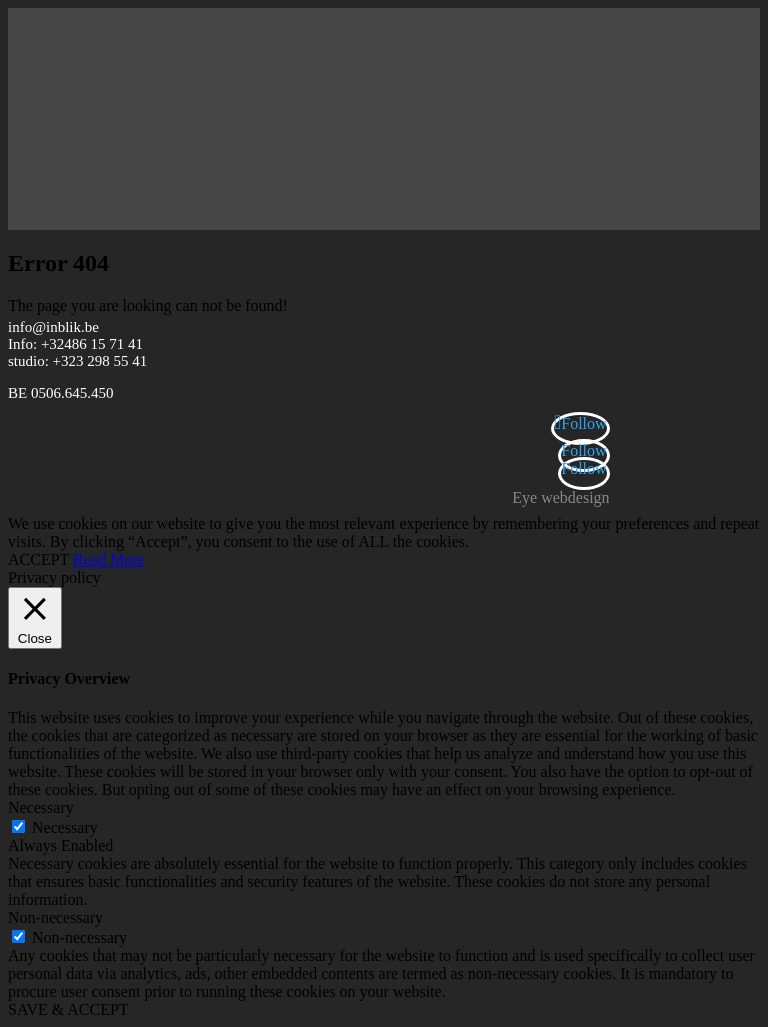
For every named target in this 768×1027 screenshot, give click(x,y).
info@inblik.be (53, 327)
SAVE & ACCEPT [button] (68, 1009)
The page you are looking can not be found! (148, 305)
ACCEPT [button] (38, 559)
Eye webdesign (560, 497)
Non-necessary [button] (55, 917)
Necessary (65, 827)
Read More (109, 559)
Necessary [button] (41, 807)
